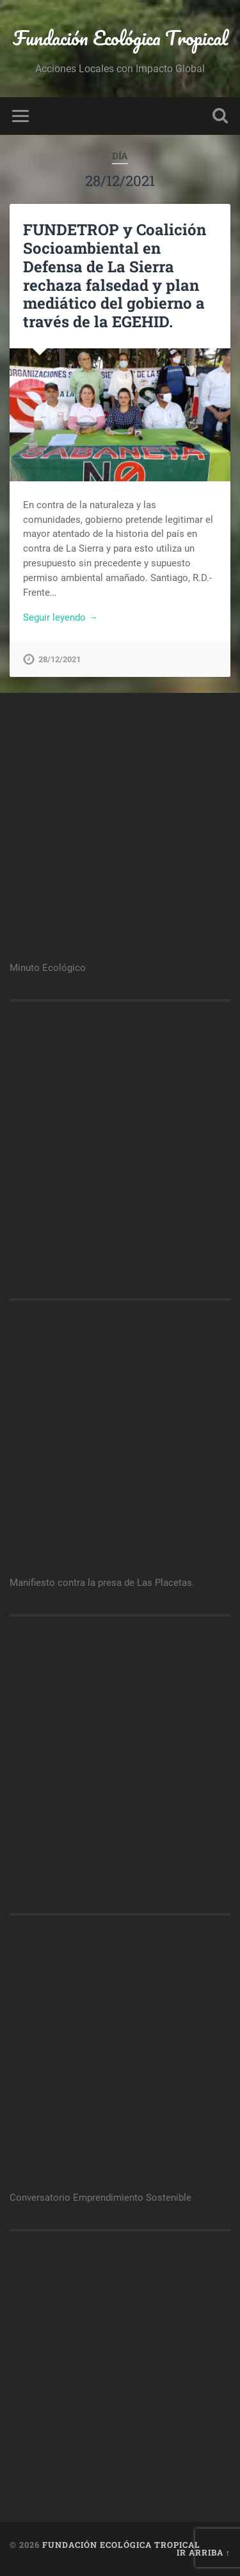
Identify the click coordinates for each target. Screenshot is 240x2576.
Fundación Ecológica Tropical (120, 38)
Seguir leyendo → (60, 617)
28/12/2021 (59, 659)
